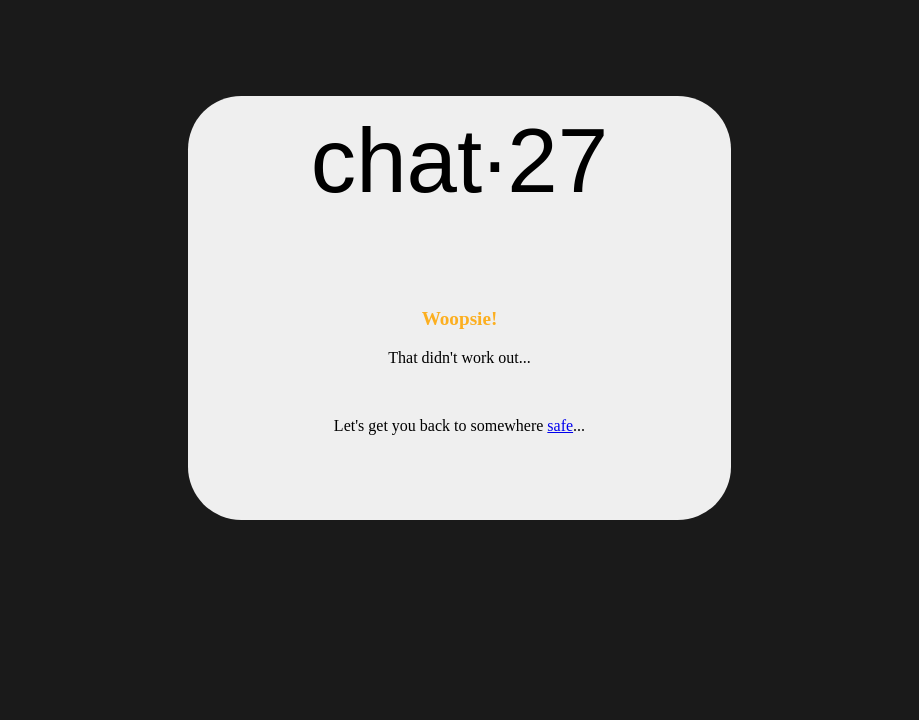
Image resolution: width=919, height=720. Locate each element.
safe (560, 425)
